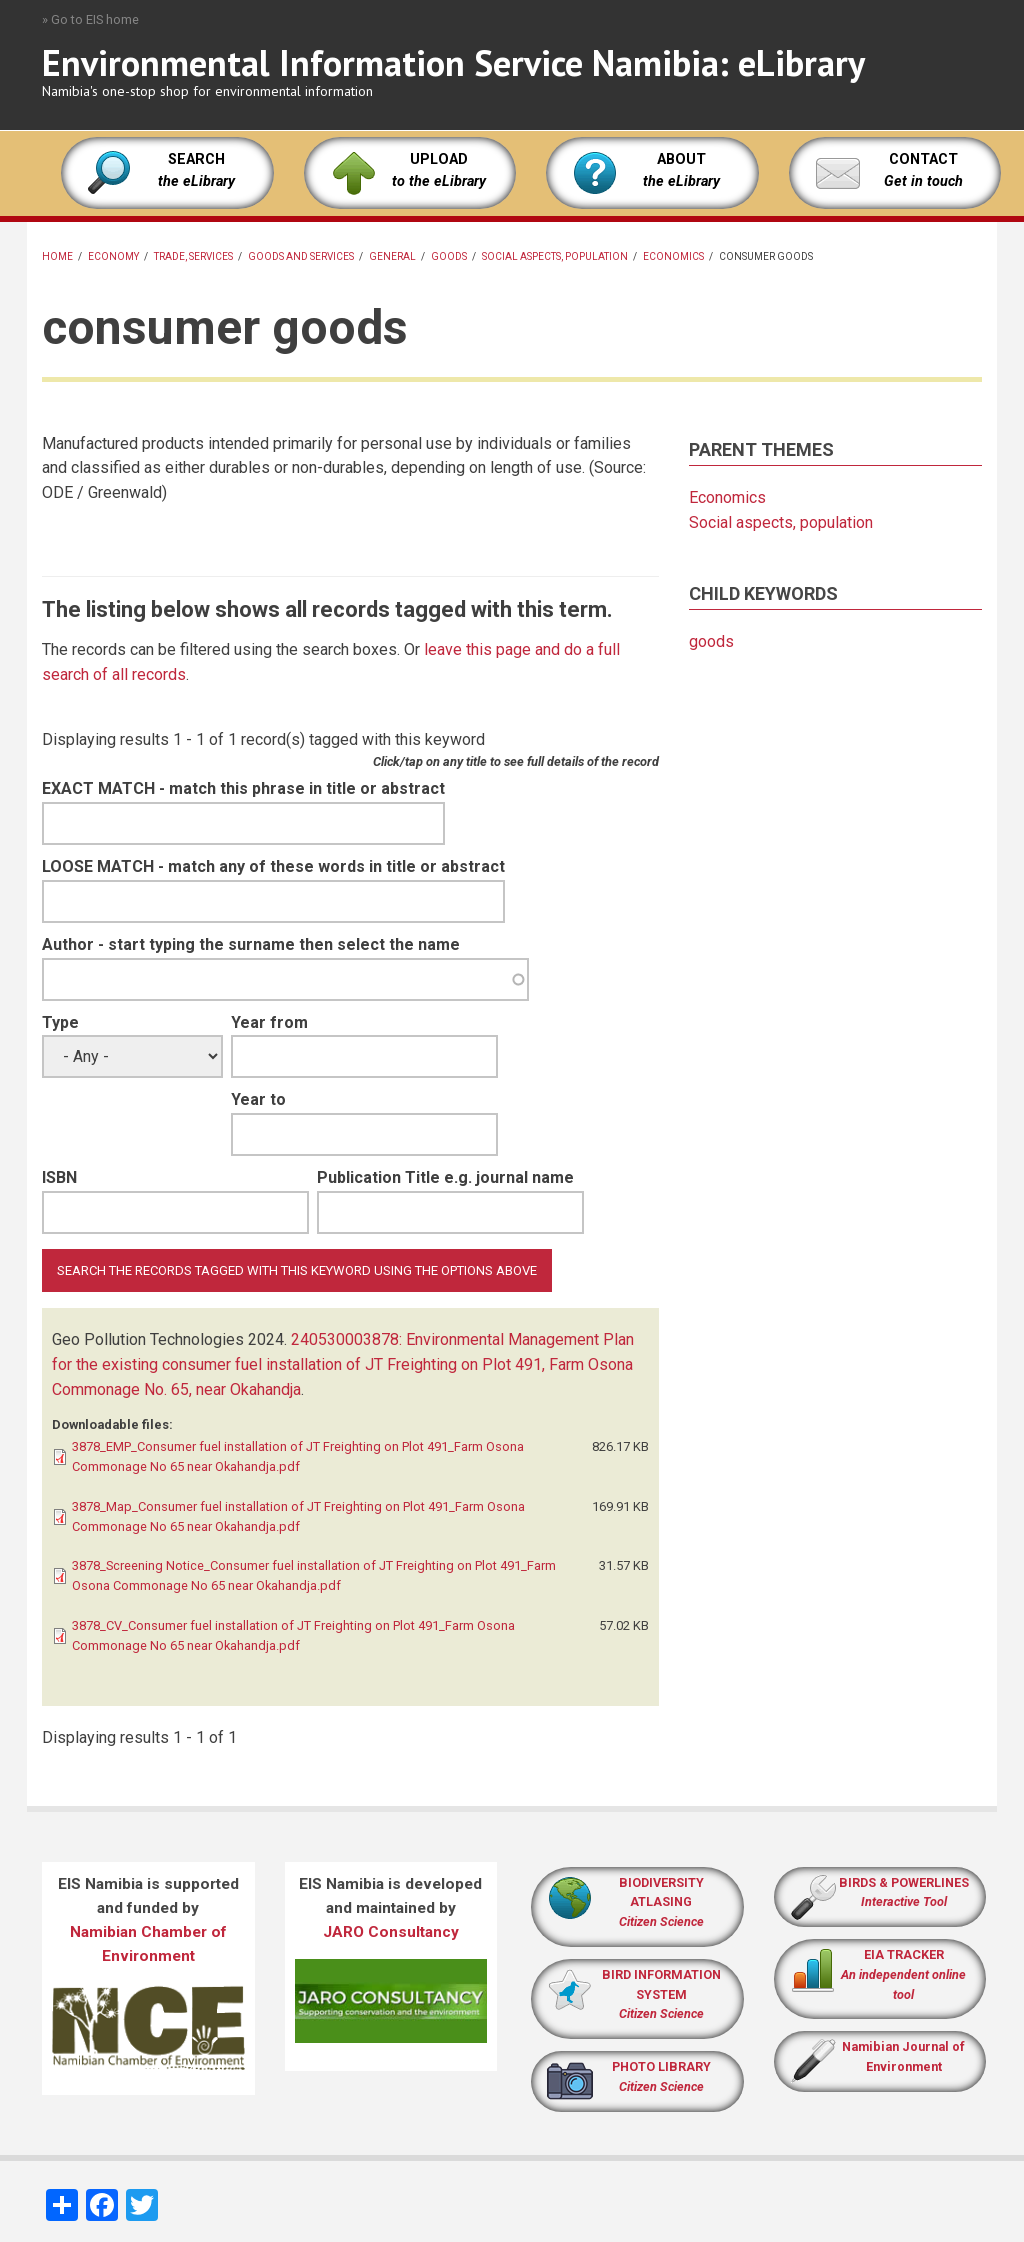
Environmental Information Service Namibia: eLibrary (453, 62)
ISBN (59, 1177)
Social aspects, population (555, 256)
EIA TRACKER (904, 1954)
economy (113, 256)
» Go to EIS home (90, 19)
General (392, 256)
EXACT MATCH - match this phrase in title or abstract (243, 788)
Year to (258, 1099)
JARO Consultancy (391, 1932)
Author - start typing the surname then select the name (251, 944)
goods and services (301, 256)
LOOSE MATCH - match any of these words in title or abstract (273, 866)
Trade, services (193, 256)
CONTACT (923, 159)
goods (449, 256)
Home (57, 256)
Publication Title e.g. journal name (445, 1177)
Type (60, 1022)
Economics (673, 256)
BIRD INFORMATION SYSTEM (661, 1994)
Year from (269, 1022)
